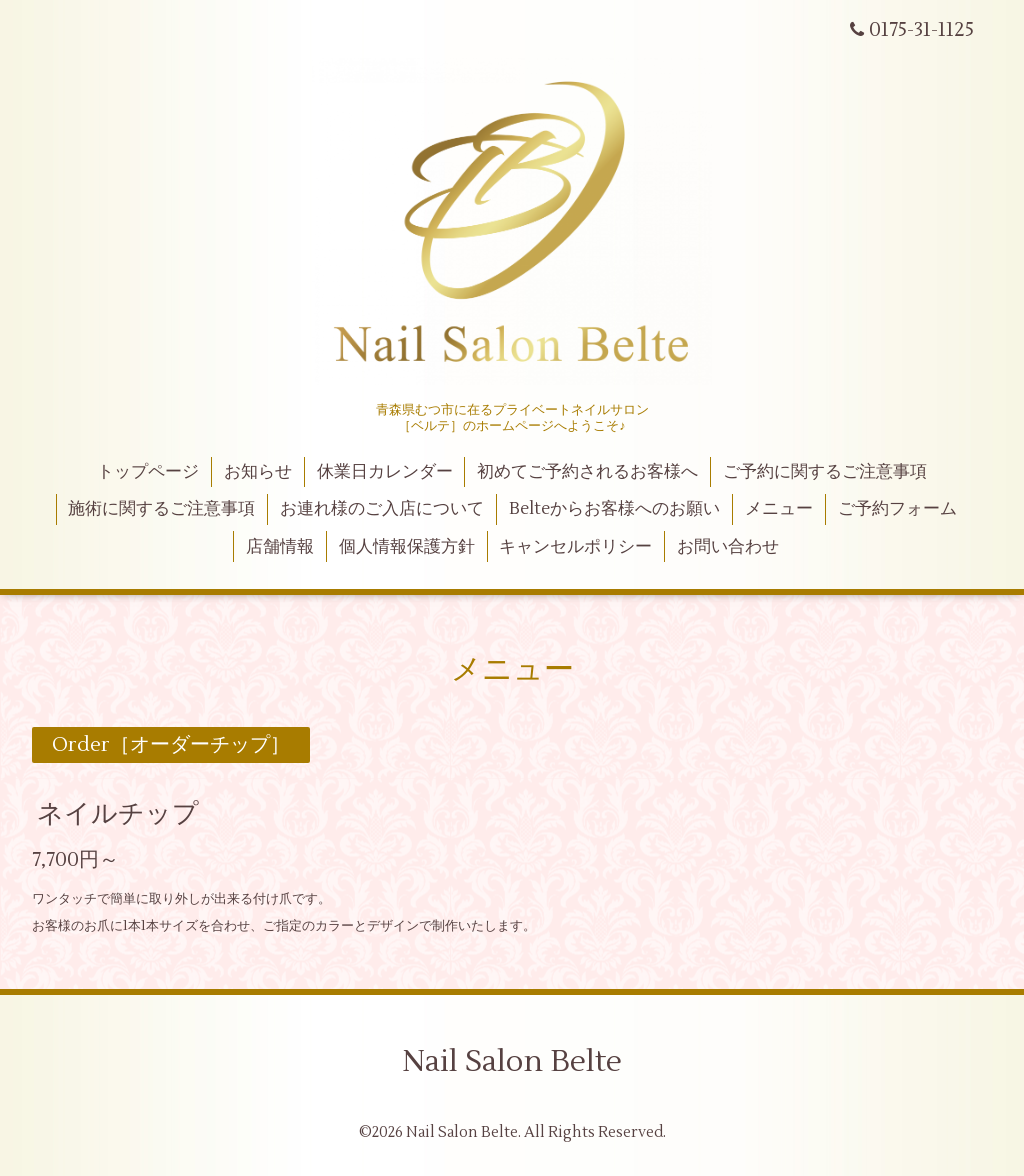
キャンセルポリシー (575, 547)
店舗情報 (280, 547)
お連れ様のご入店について (382, 509)
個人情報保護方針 (407, 547)
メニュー (779, 509)
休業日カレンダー (385, 472)
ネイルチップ (118, 814)
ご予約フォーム (897, 509)
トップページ (148, 472)
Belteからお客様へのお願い (614, 509)
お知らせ (258, 472)
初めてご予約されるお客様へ (587, 472)
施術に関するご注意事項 (161, 509)
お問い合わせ (728, 547)
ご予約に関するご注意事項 (825, 472)
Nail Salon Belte (512, 1061)
